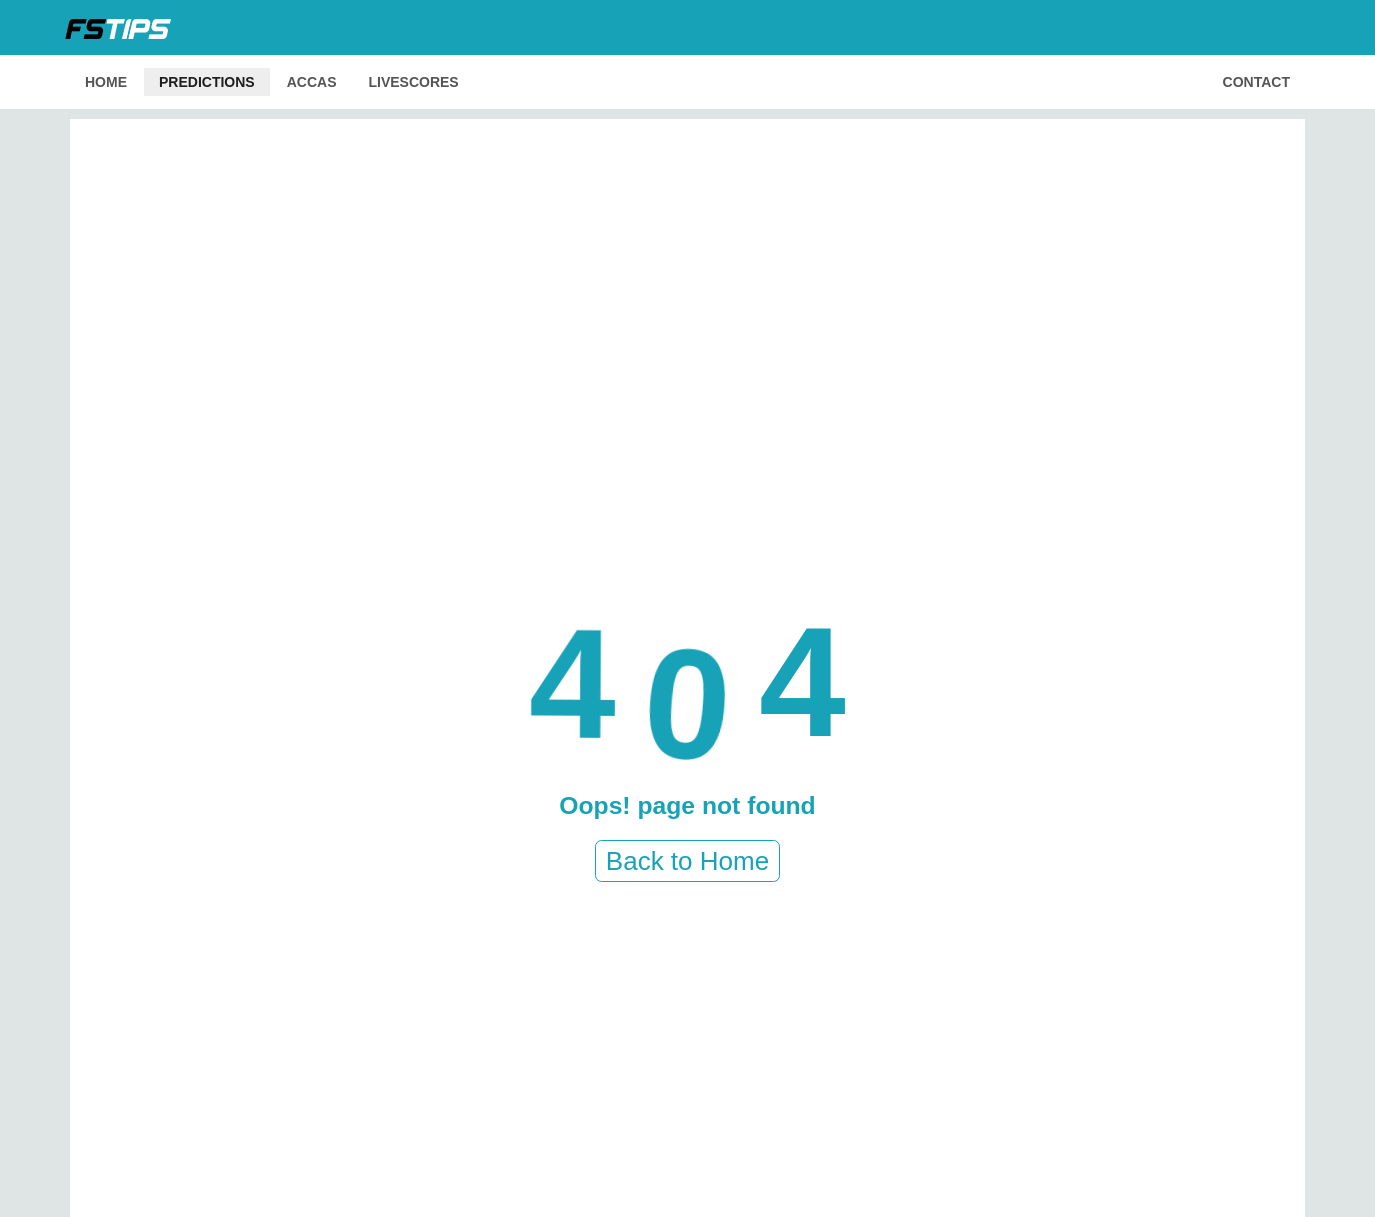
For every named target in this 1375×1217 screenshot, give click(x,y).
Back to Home (687, 861)
